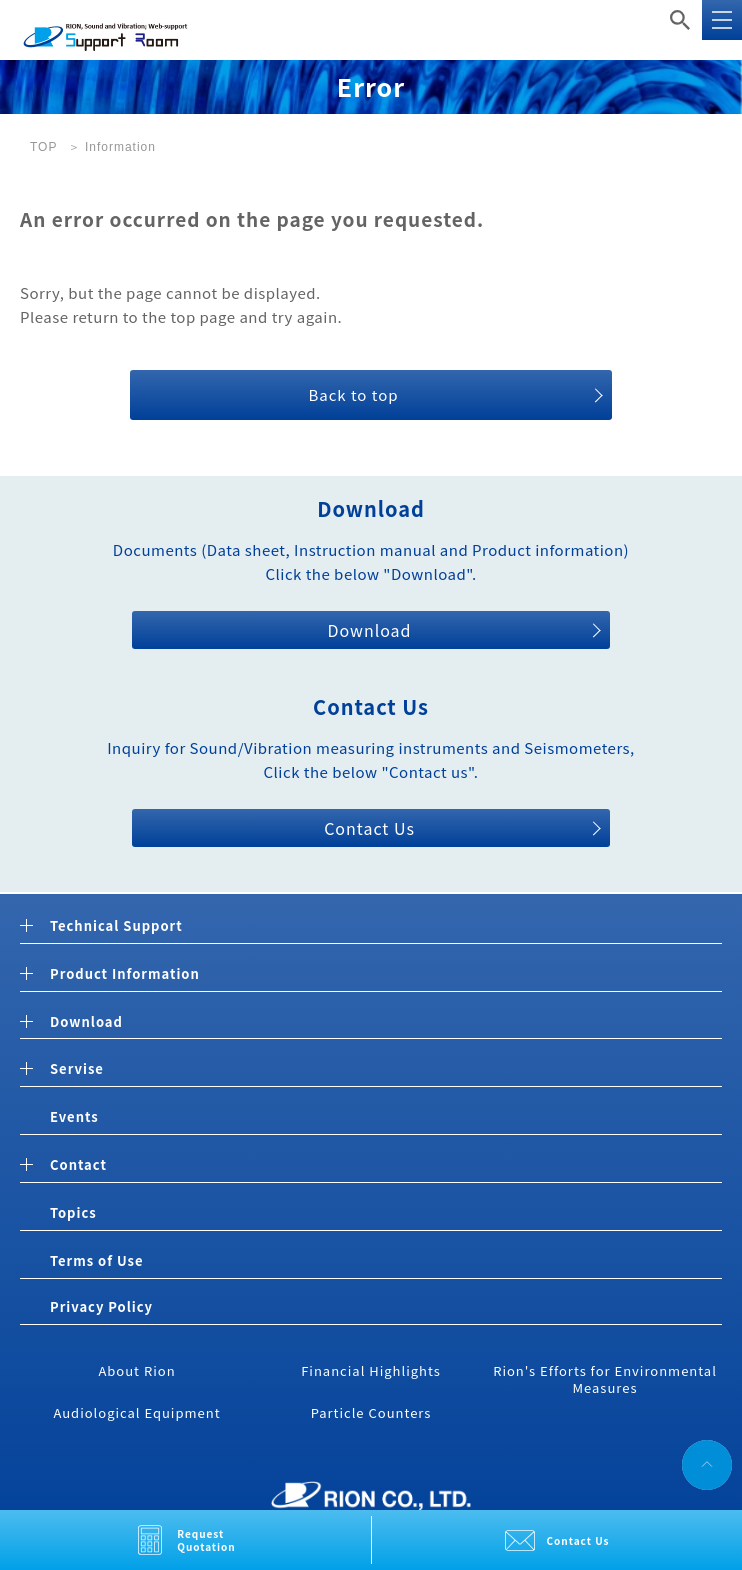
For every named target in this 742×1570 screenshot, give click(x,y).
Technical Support (116, 926)
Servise (77, 1069)
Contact (78, 1165)
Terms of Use (96, 1260)
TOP (43, 147)
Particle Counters (371, 1412)
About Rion (136, 1370)
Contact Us (578, 1540)
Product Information (125, 974)
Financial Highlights (371, 1370)
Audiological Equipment (136, 1412)
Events (74, 1116)
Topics (73, 1212)
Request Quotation (206, 1540)
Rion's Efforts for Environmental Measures (605, 1379)
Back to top (353, 394)
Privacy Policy (101, 1306)
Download (369, 630)
